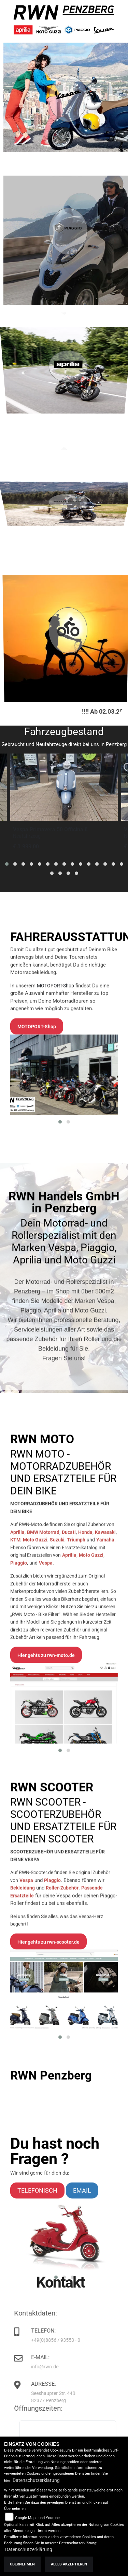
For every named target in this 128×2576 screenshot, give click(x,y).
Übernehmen (22, 2564)
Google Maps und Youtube (37, 2518)
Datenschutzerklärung (36, 2480)
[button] (7, 864)
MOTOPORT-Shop (55, 1164)
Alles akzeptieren (69, 2564)
